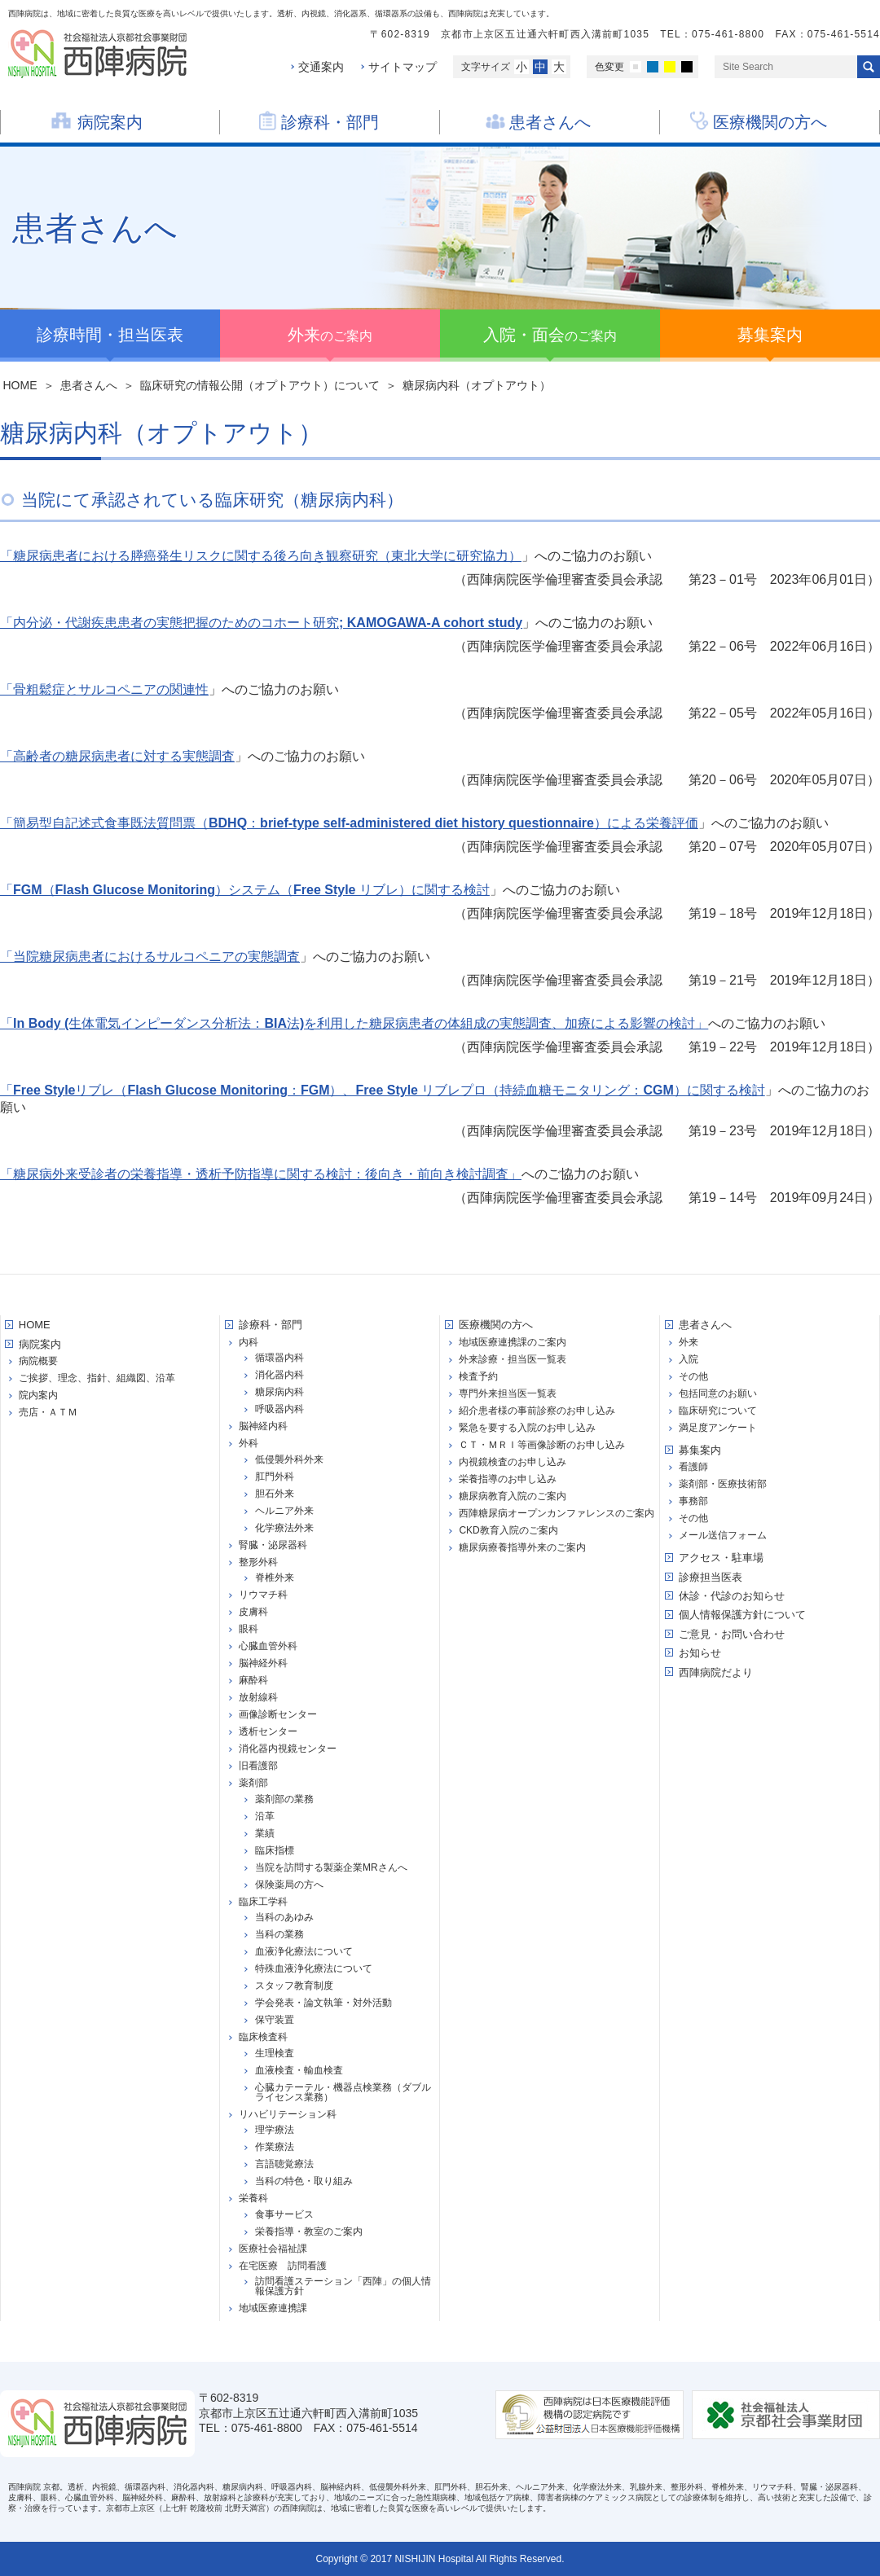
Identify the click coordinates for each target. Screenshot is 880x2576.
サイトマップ (402, 66)
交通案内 (321, 66)
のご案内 (330, 335)
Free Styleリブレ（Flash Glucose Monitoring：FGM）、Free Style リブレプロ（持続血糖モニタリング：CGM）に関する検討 (389, 1090)
